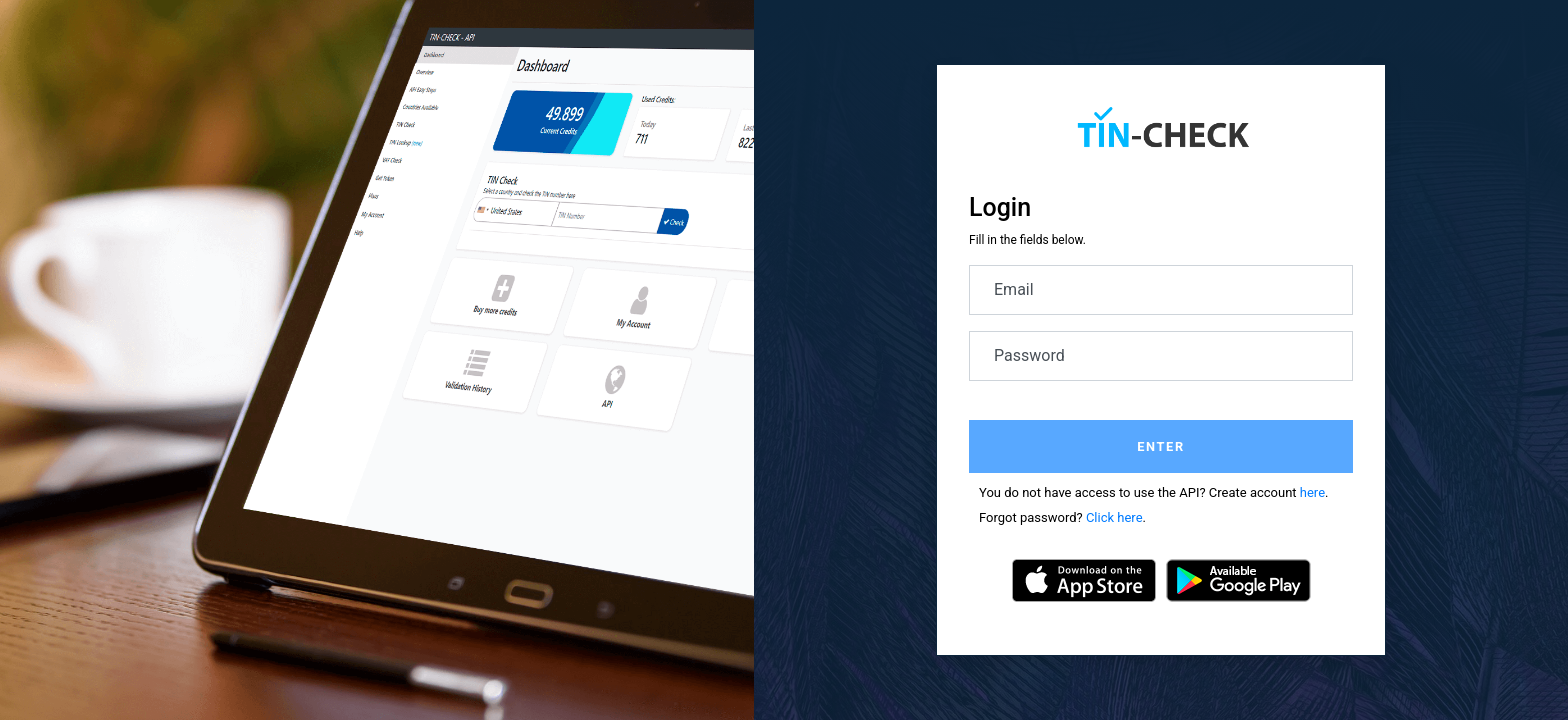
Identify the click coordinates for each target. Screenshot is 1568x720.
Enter (1160, 446)
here (1312, 492)
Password (1029, 355)
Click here (1114, 517)
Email (1014, 289)
